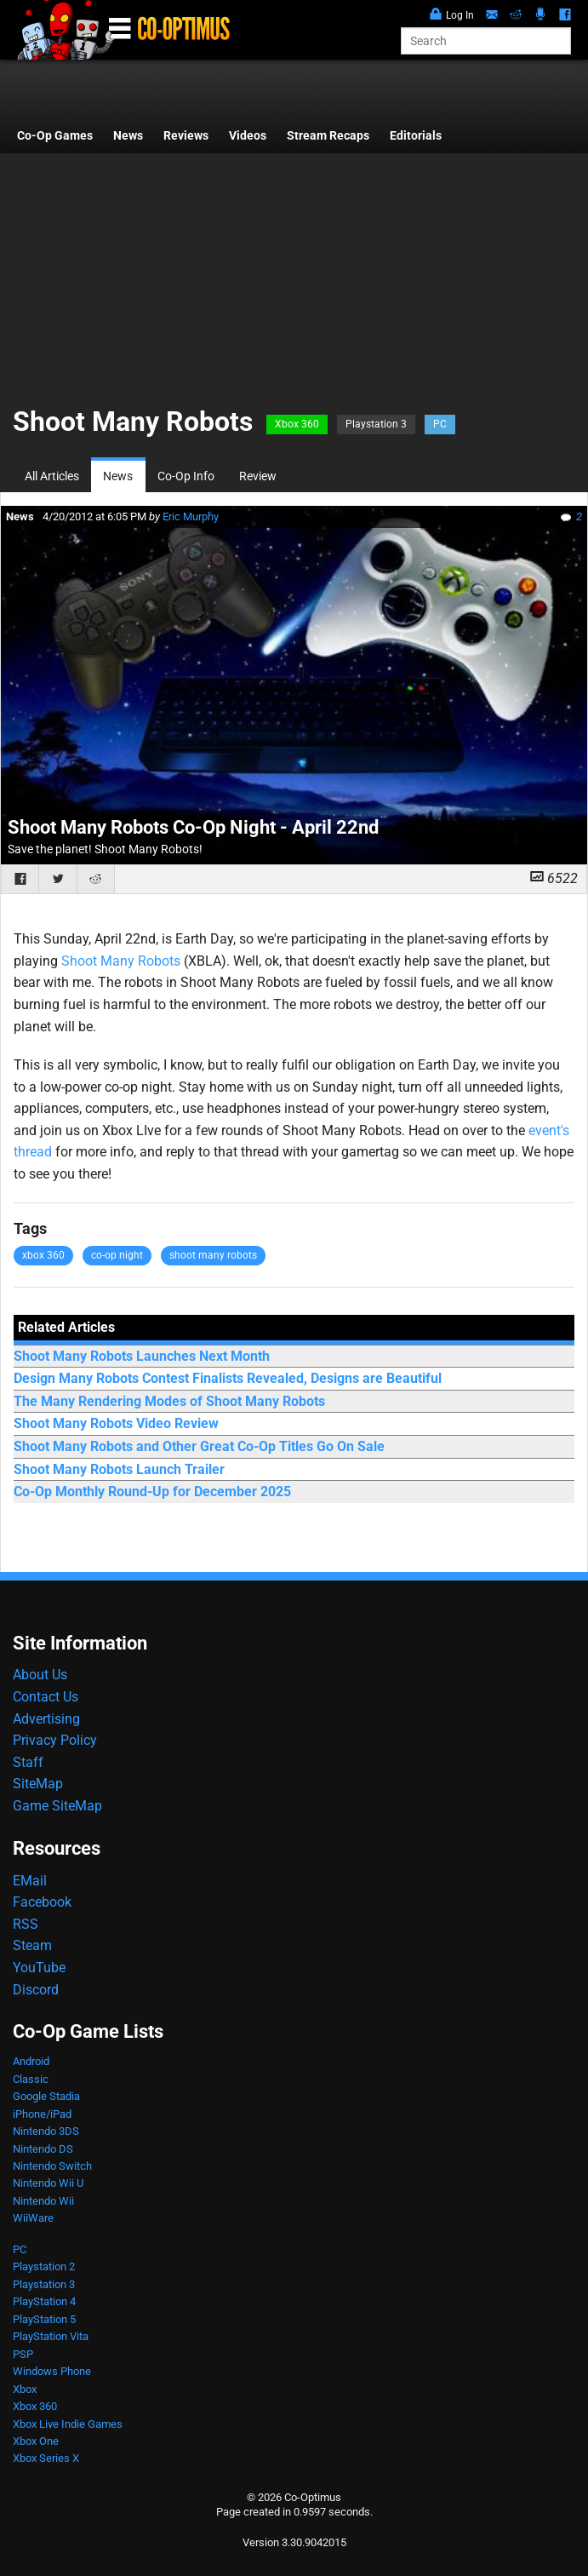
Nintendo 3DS (46, 2131)
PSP (23, 2354)
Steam (32, 1945)
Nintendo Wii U (48, 2183)
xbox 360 (43, 1255)
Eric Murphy (191, 516)
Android (31, 2061)
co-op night (117, 1255)
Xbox (25, 2389)
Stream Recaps (328, 136)
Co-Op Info (185, 476)
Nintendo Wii (43, 2200)
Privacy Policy (55, 1740)
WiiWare (33, 2218)
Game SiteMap (57, 1806)
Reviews (185, 136)
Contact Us (45, 1697)
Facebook (42, 1902)
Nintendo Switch (52, 2166)
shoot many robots (213, 1255)
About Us (40, 1675)
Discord (36, 1990)
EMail (30, 1881)
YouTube (39, 1967)
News (128, 136)
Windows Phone (52, 2371)
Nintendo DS (43, 2149)
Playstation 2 (44, 2266)
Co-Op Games (55, 136)
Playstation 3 (376, 424)
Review (258, 476)
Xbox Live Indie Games (68, 2424)
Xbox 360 (297, 424)
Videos (247, 136)
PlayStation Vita (50, 2336)
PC (440, 424)
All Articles (52, 476)
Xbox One (36, 2441)
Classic (31, 2079)
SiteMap (38, 1784)
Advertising (46, 1719)
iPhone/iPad (42, 2114)
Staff (28, 1762)
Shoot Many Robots (120, 961)
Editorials (416, 136)
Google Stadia (46, 2096)
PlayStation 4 (44, 2301)
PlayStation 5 (44, 2319)
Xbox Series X (46, 2458)
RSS (25, 1924)
